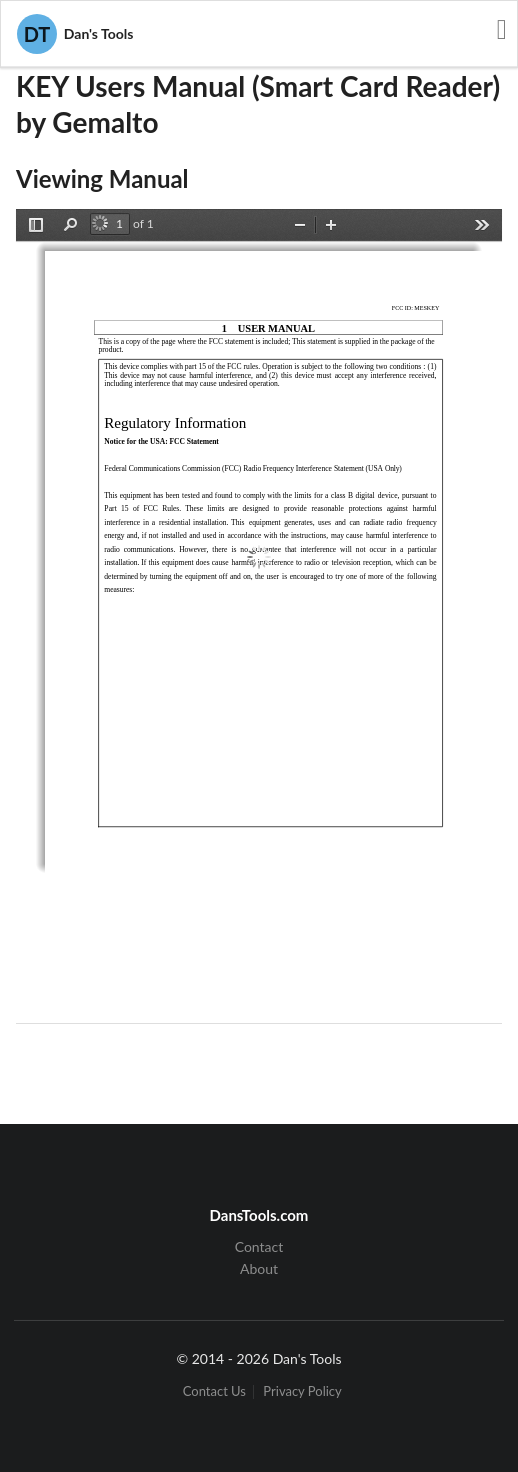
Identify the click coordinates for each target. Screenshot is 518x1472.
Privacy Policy (302, 1391)
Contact (259, 1247)
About (259, 1268)
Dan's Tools (75, 34)
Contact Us (214, 1391)
